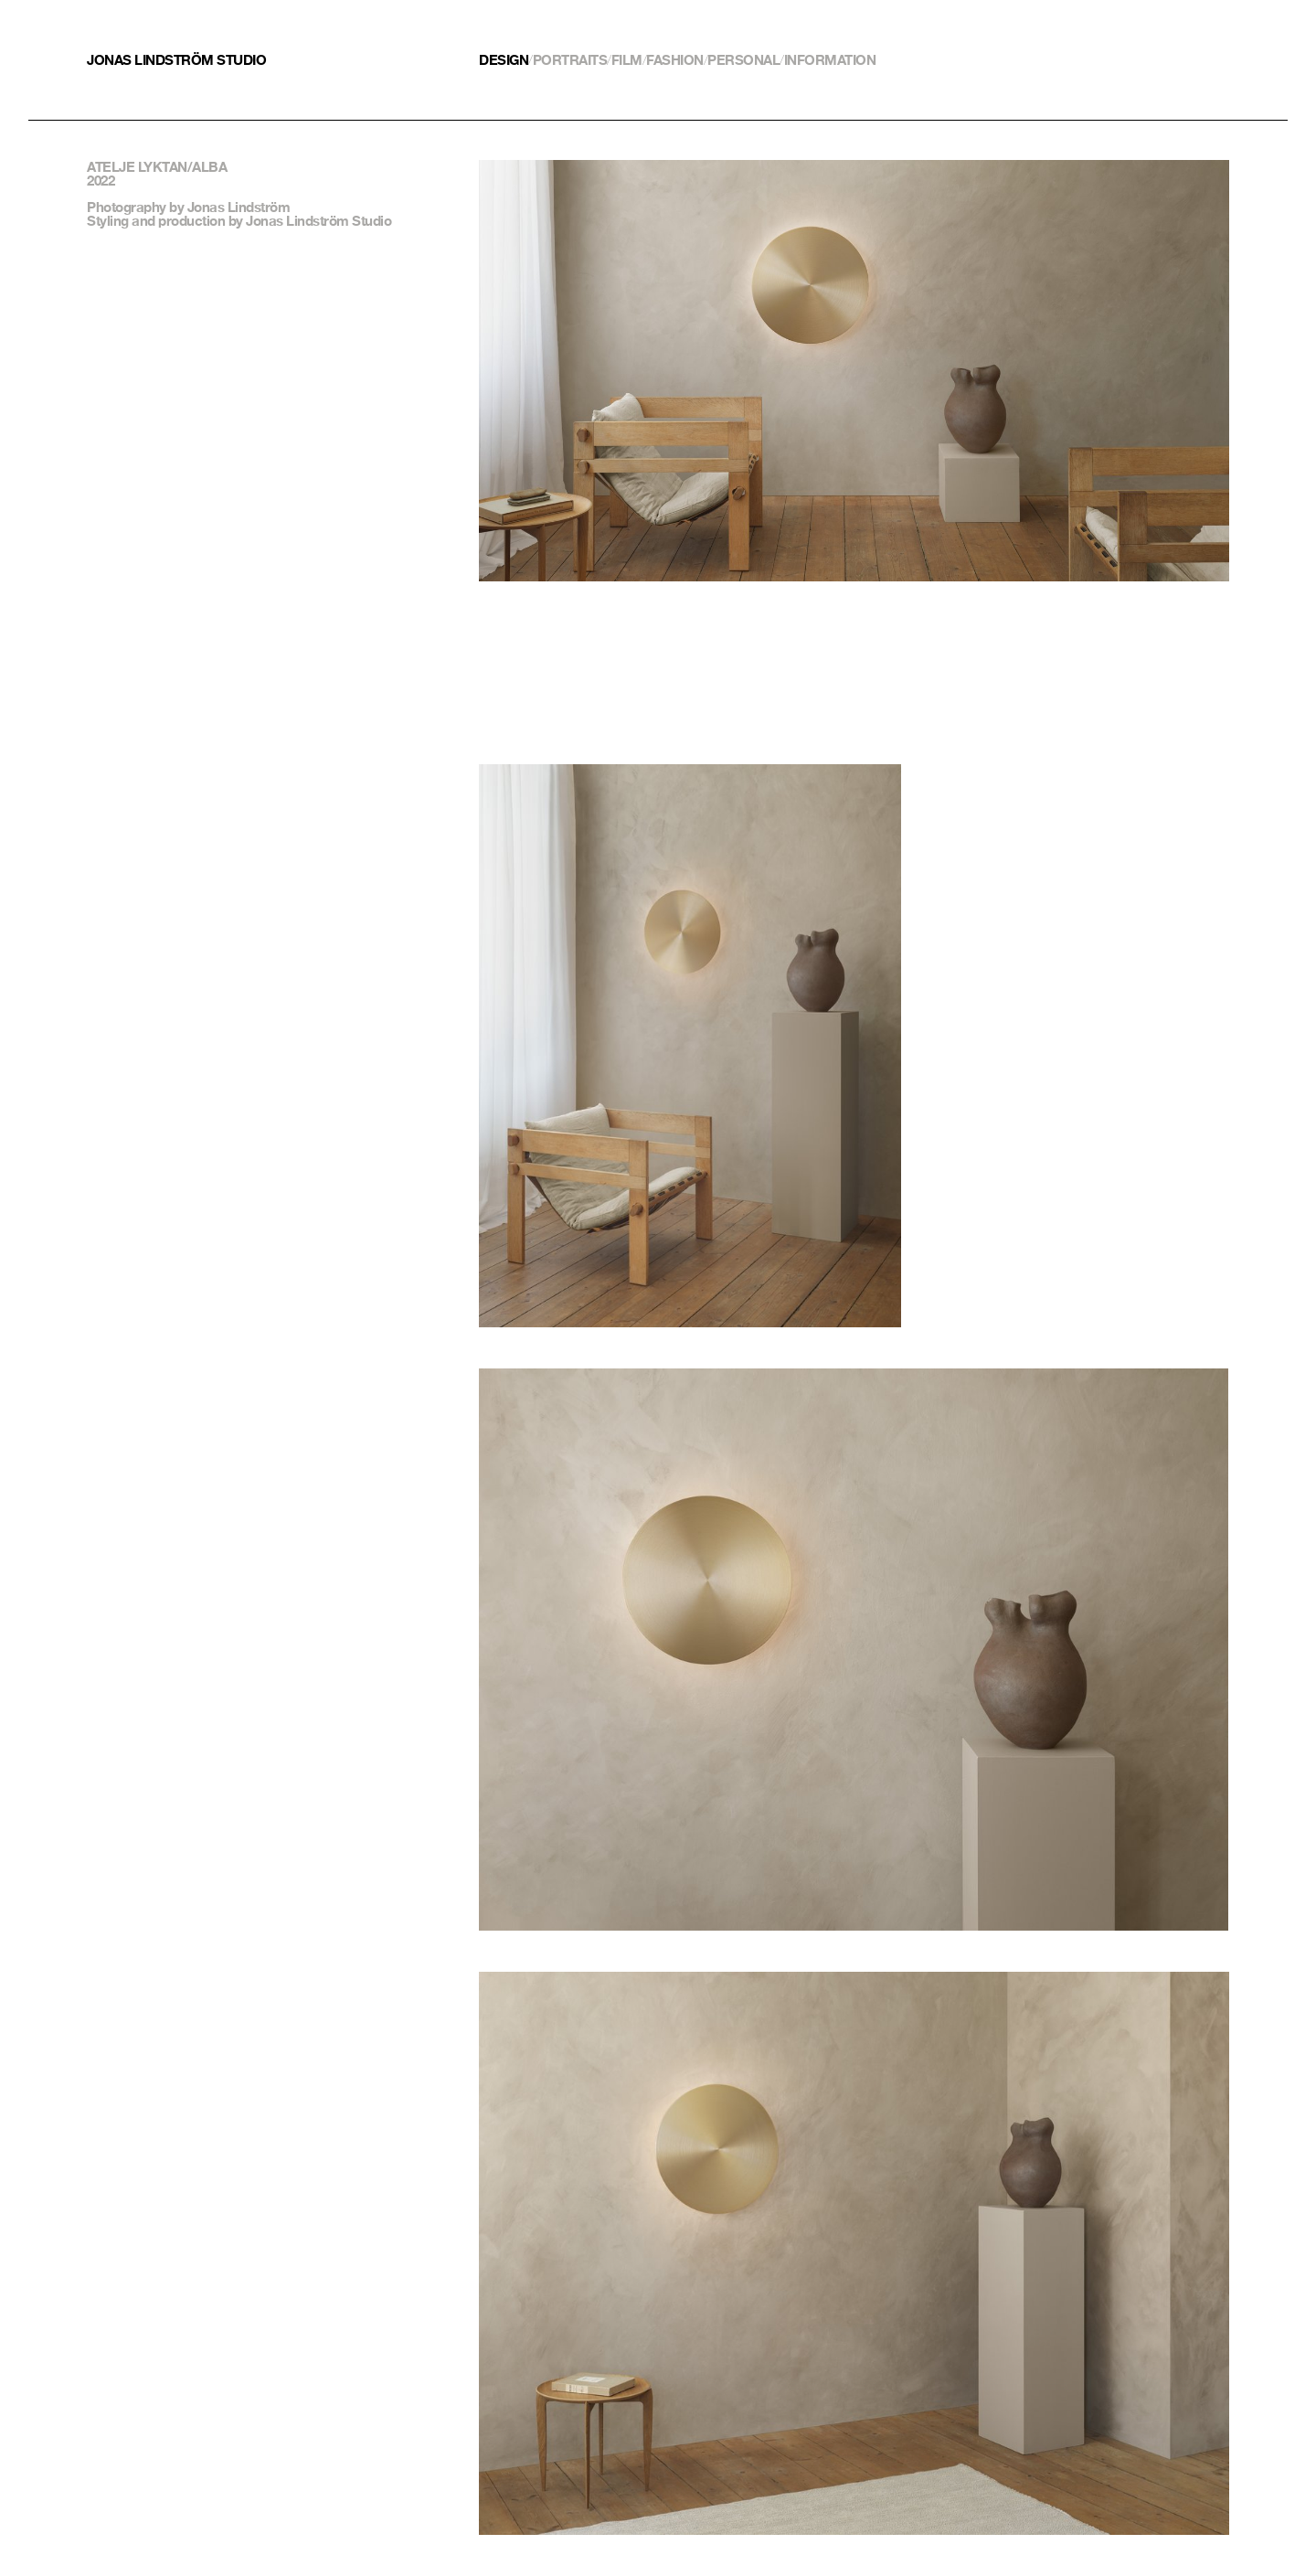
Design (503, 60)
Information (830, 60)
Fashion (675, 60)
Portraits (570, 60)
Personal (743, 60)
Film (626, 60)
